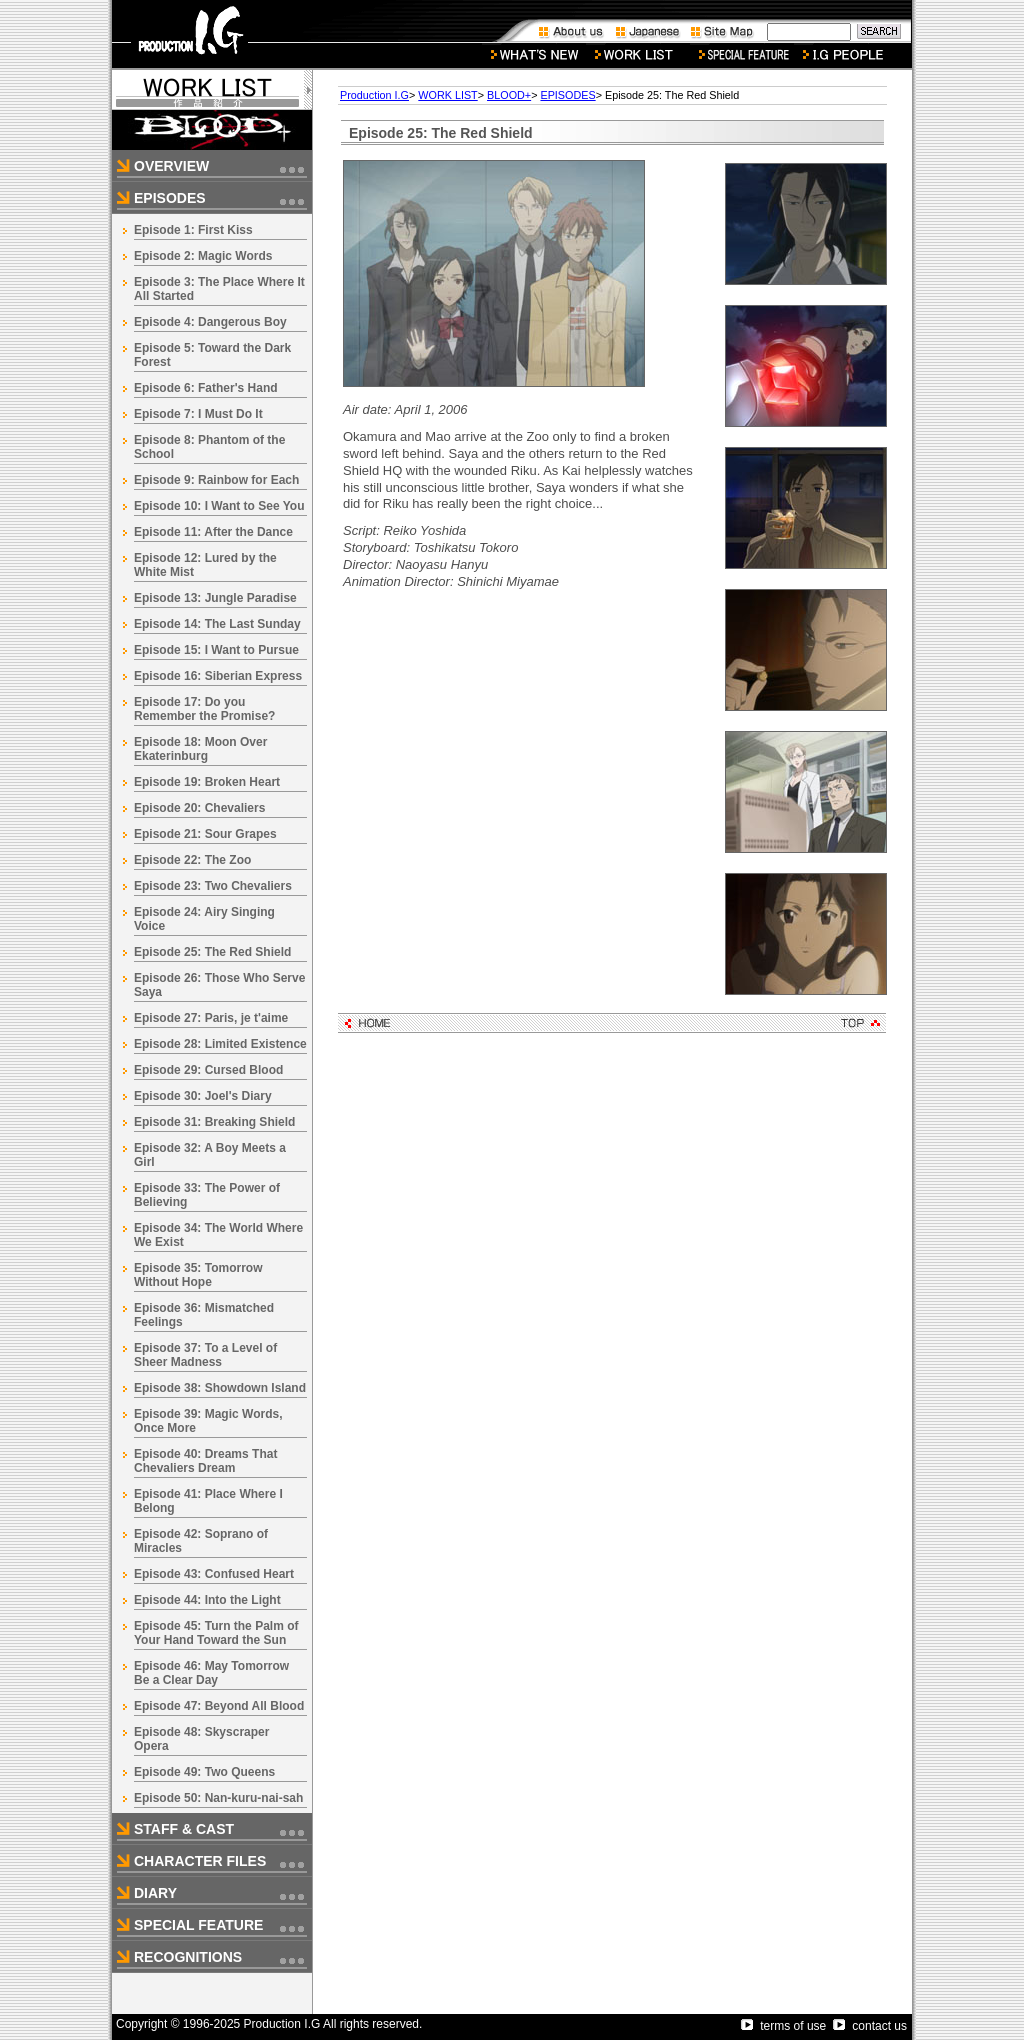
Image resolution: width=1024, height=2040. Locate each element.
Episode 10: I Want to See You (219, 506)
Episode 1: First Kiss (193, 230)
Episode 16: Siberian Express (218, 676)
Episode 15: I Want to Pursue (216, 650)
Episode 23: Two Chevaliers (213, 886)
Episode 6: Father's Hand (206, 388)
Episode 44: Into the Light (207, 1600)
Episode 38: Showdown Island (220, 1388)
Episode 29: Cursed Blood (208, 1070)
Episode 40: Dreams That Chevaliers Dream (205, 1461)
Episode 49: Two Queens (204, 1772)
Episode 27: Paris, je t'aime (211, 1018)
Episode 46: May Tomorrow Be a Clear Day (211, 1673)
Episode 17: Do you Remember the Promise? (204, 709)
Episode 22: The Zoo (192, 860)
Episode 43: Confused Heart (214, 1574)
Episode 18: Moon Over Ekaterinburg (200, 749)
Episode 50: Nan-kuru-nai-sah (218, 1798)
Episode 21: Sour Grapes (205, 834)
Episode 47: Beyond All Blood (219, 1706)
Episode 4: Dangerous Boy (210, 322)
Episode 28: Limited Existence (220, 1044)
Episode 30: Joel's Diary (203, 1096)
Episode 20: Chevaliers (199, 808)
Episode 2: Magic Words (203, 256)
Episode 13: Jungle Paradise (215, 598)
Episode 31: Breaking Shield (214, 1122)
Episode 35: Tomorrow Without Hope (198, 1275)
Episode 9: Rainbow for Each (216, 480)
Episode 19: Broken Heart (207, 782)
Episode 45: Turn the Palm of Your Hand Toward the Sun (216, 1633)
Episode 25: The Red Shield (212, 952)
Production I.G (374, 95)
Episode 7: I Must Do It (198, 414)
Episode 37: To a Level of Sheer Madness (205, 1355)
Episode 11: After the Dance (213, 532)
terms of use (783, 2026)
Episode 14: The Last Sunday (217, 624)
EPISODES (567, 95)
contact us (870, 2026)
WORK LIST (447, 95)
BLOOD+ (509, 95)
